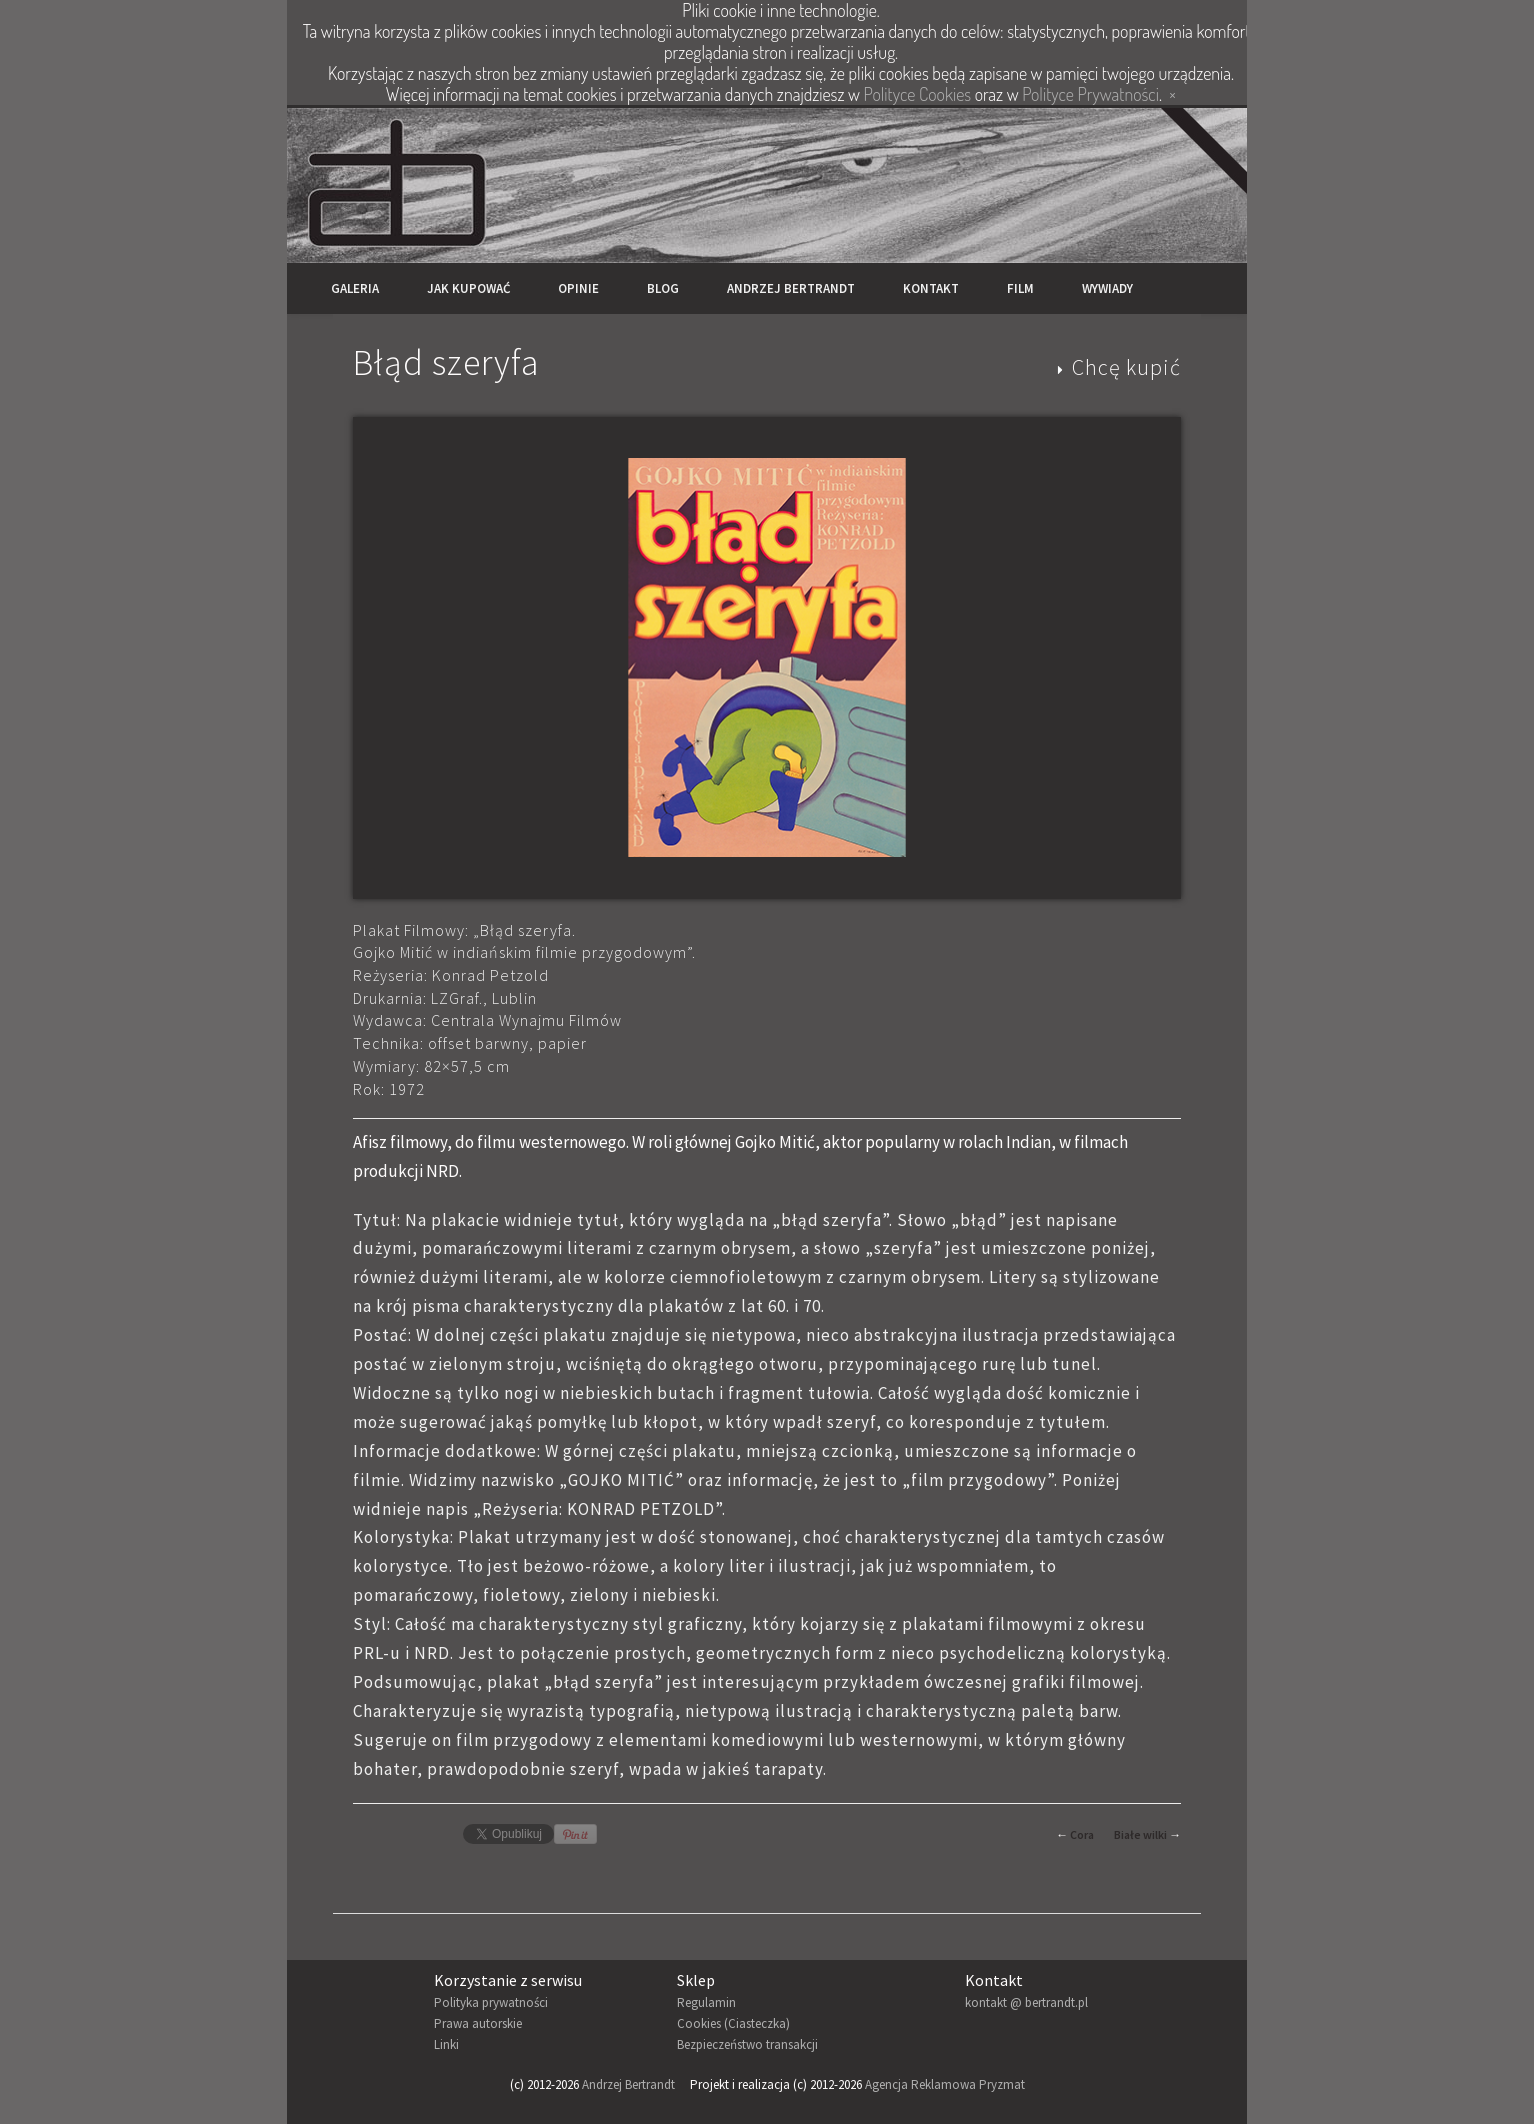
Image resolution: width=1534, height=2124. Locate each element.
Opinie (578, 288)
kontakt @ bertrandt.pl (1026, 2002)
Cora (1082, 1834)
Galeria (355, 288)
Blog (663, 288)
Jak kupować (468, 288)
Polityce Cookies (917, 94)
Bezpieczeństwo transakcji (747, 2044)
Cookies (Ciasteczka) (733, 2023)
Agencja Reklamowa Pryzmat (945, 2084)
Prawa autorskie (478, 2023)
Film (1020, 288)
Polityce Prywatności (1090, 94)
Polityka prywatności (491, 2002)
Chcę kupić (1126, 367)
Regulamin (706, 2002)
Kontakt (931, 288)
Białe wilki (1140, 1834)
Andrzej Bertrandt (791, 288)
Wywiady (1107, 288)
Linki (446, 2044)
